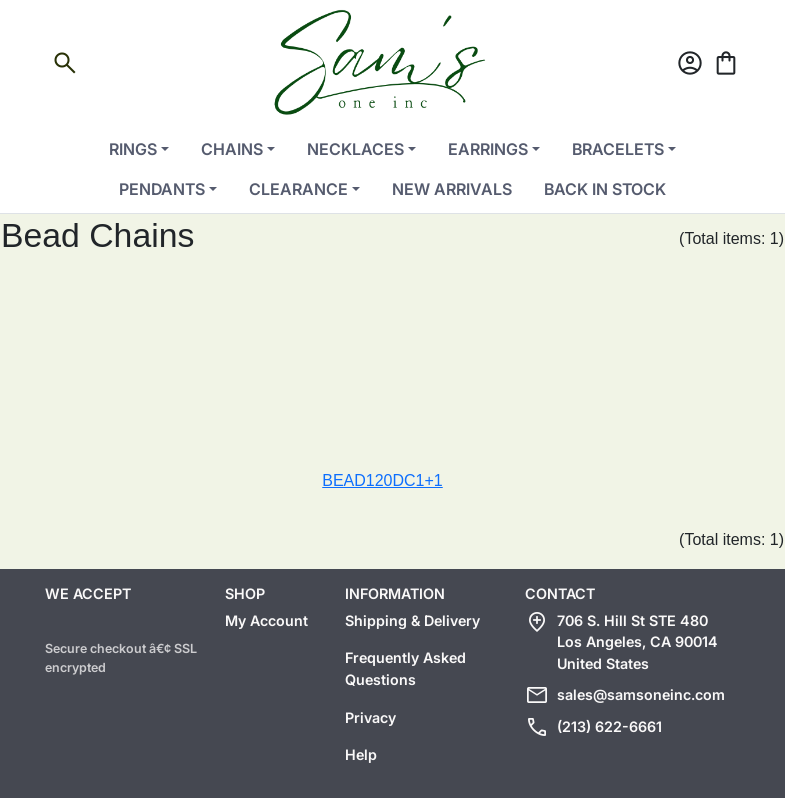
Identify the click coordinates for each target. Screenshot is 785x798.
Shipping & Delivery (412, 620)
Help (361, 754)
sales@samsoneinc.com (641, 694)
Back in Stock (605, 189)
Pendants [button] (162, 189)
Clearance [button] (298, 189)
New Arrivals (452, 189)
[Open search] (65, 66)
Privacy (370, 717)
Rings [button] (133, 149)
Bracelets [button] (618, 149)
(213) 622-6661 (609, 726)
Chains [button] (232, 149)
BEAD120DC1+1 (382, 480)
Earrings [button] (488, 149)
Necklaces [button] (355, 149)
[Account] (690, 66)
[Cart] (726, 66)
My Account (266, 620)
